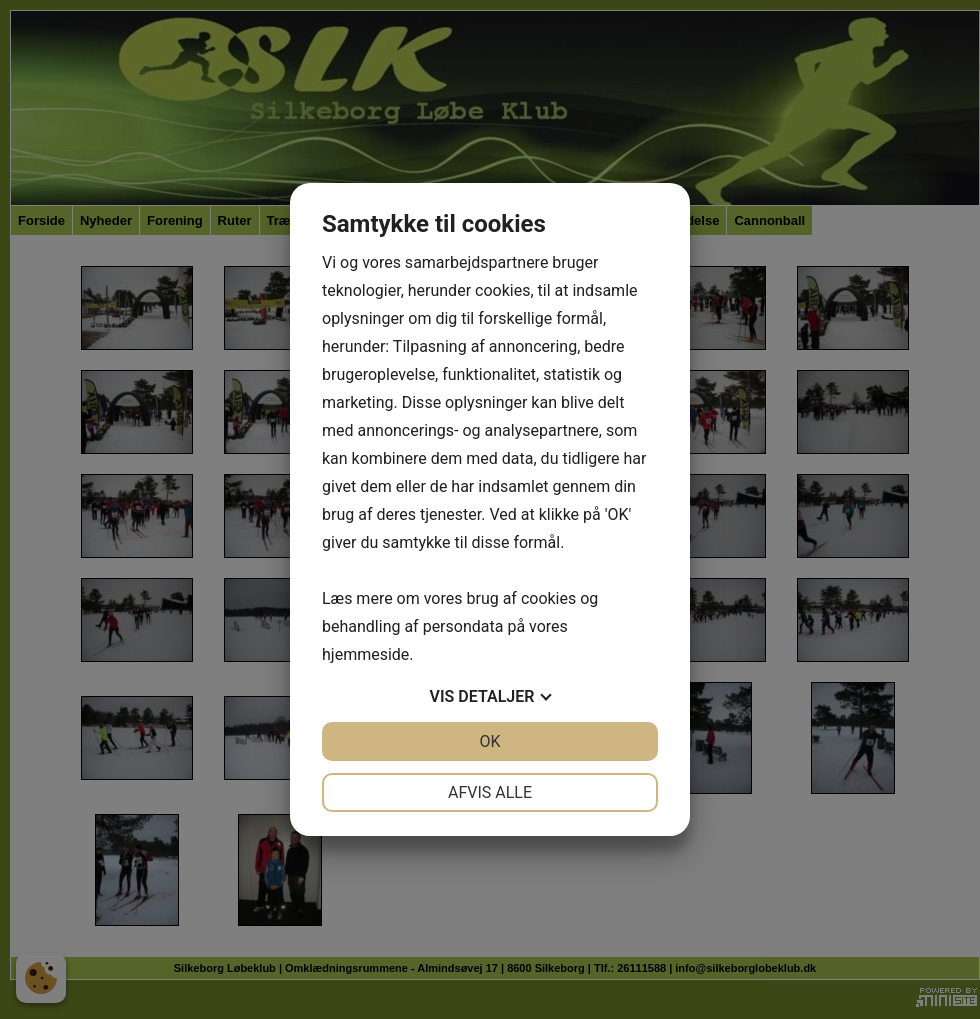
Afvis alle (490, 792)
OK (489, 741)
